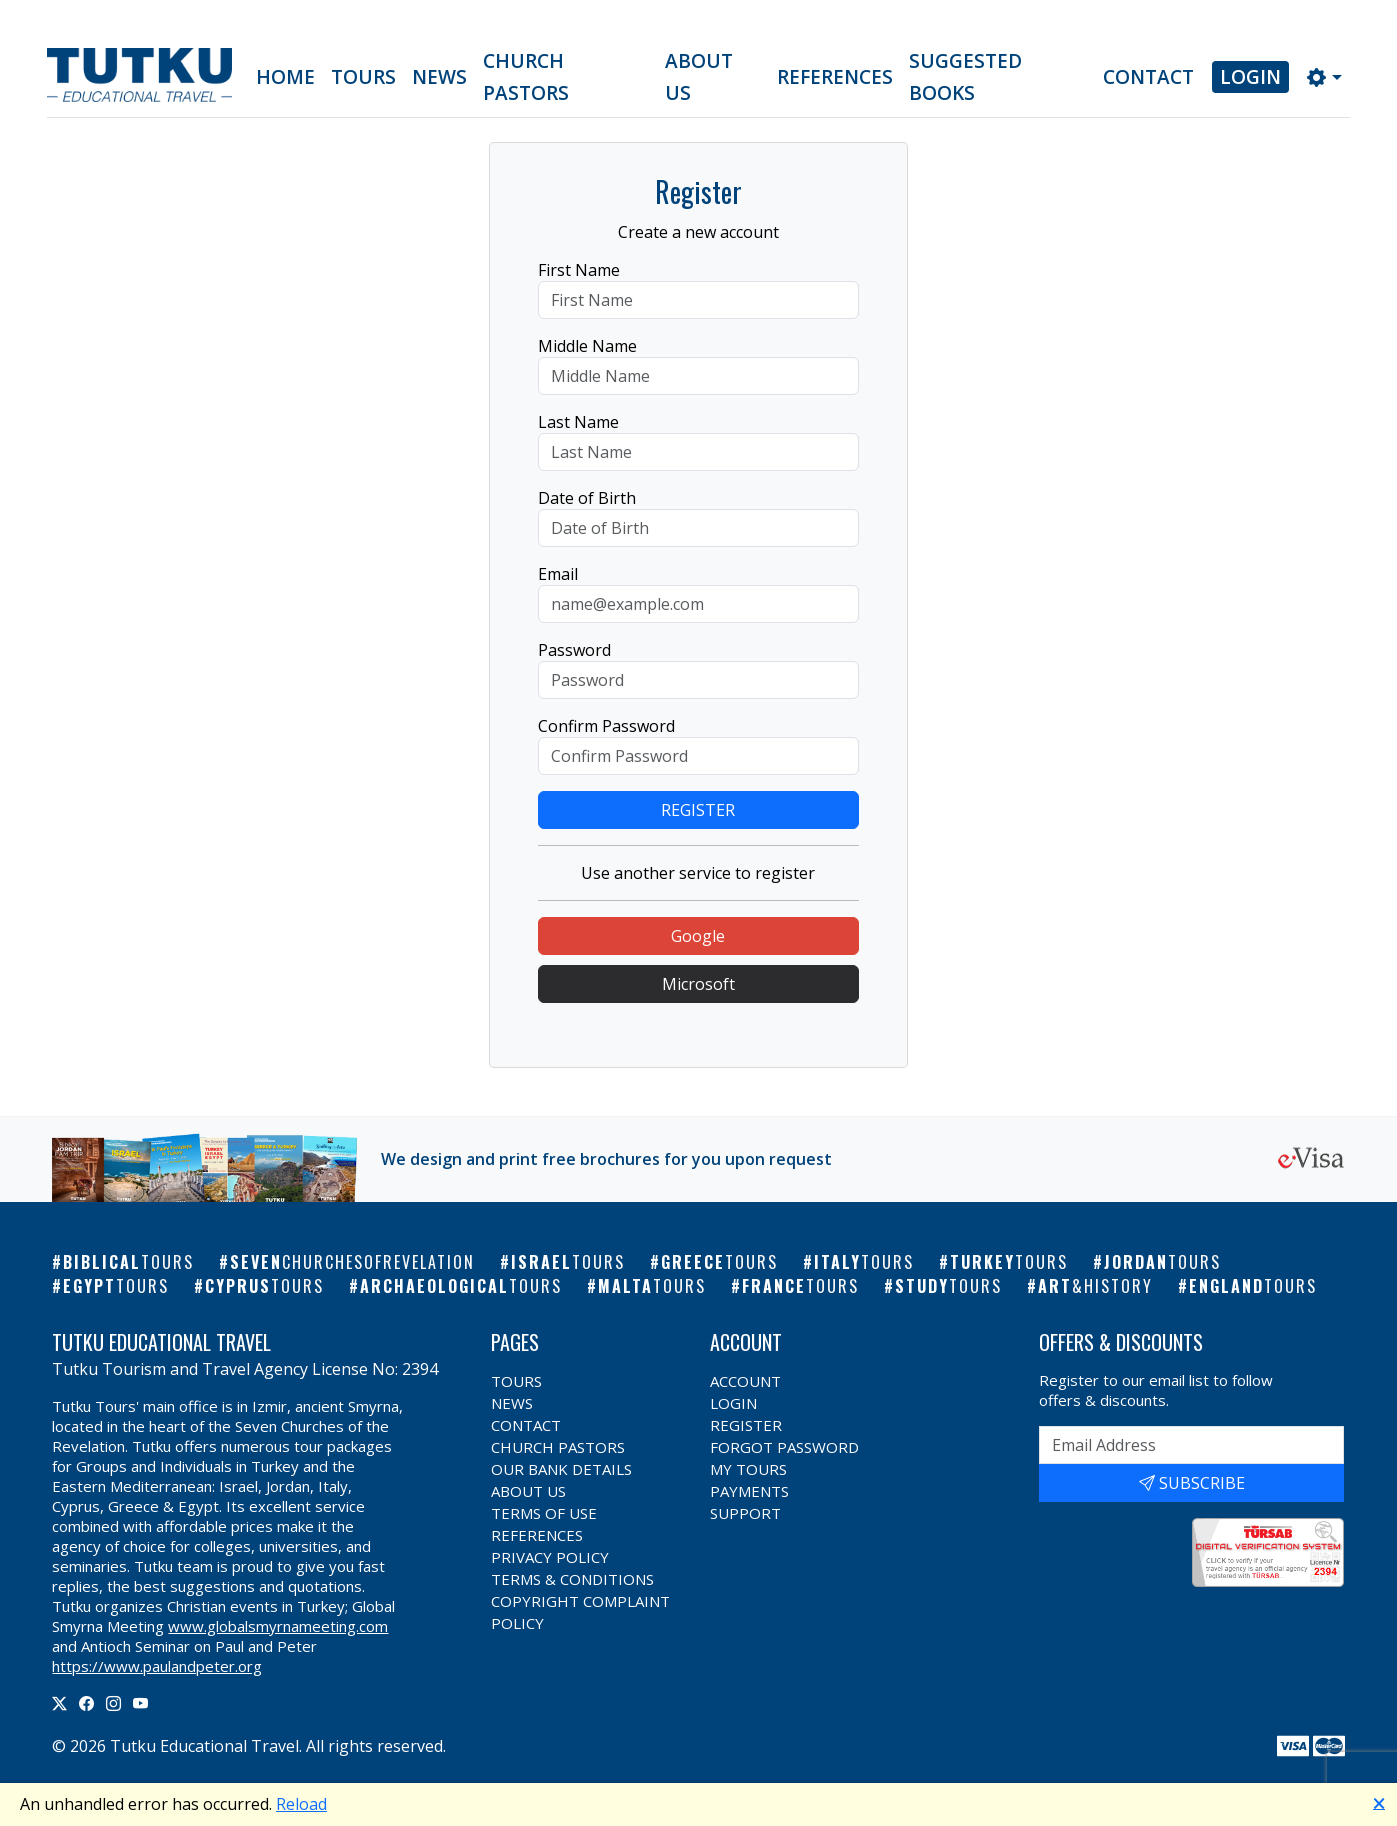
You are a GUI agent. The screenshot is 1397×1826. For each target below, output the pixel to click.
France (800, 1286)
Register (746, 1425)
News (439, 77)
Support (745, 1513)
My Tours (748, 1469)
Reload (301, 1804)
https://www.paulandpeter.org (157, 1666)
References (835, 77)
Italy (864, 1262)
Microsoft (698, 984)
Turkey (1009, 1262)
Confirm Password (606, 726)
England (1253, 1286)
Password (574, 650)
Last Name (578, 422)
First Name (579, 270)
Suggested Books (965, 77)
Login (1250, 77)
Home (285, 77)
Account (745, 1381)
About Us (699, 77)
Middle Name (587, 346)
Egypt (116, 1286)
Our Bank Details (561, 1469)
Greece (719, 1262)
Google (698, 936)
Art (1095, 1286)
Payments (749, 1491)
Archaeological (461, 1286)
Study (948, 1286)
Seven (352, 1262)
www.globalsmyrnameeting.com (278, 1626)
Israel (568, 1262)
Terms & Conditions (572, 1579)
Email (558, 574)
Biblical (128, 1262)
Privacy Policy (550, 1557)
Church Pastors (526, 77)
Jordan (1162, 1262)
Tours (363, 77)
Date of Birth (587, 498)
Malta (652, 1286)
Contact (1148, 77)
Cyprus (264, 1286)
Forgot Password (784, 1447)
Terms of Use (544, 1513)
